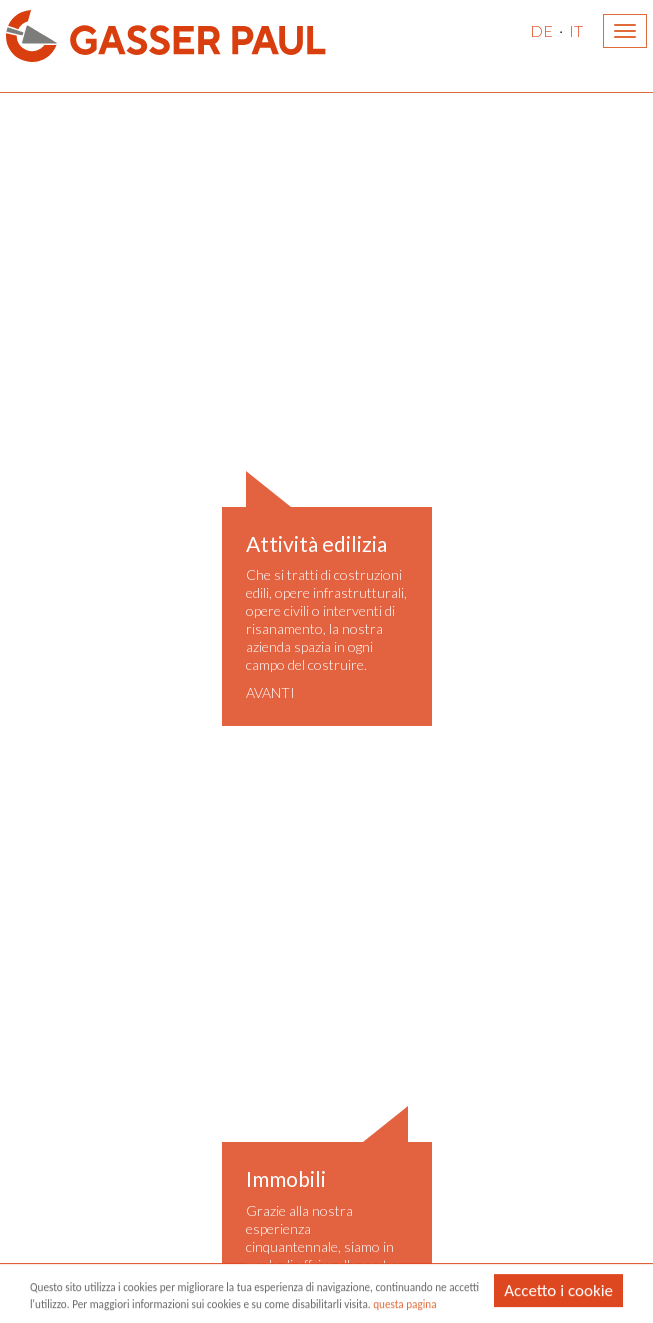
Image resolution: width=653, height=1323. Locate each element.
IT (576, 30)
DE (541, 30)
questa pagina (404, 1305)
